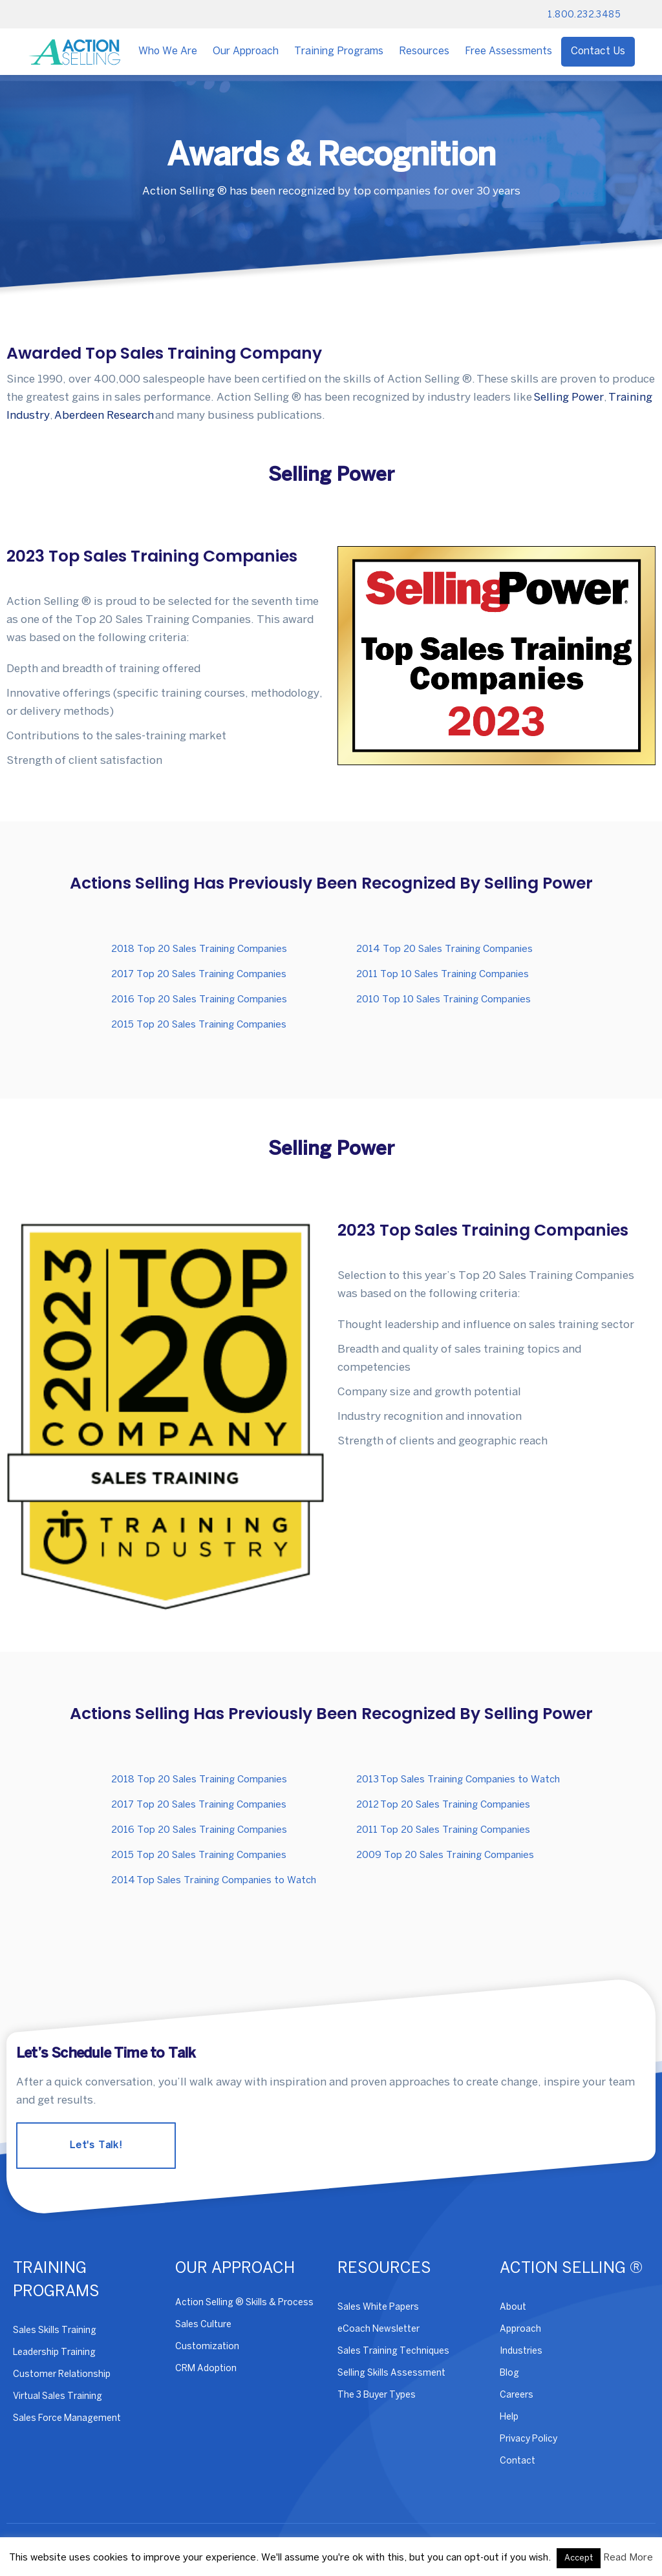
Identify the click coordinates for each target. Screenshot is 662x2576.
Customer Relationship (62, 2374)
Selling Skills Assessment (391, 2373)
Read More (628, 2557)
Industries (521, 2351)
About (513, 2307)
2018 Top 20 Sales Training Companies (199, 949)
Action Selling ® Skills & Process (244, 2303)
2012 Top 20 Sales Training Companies (443, 1805)
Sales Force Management (67, 2418)
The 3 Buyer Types (376, 2395)
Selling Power (568, 397)
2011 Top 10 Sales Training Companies (442, 974)
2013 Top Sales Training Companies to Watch (458, 1779)
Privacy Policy (528, 2439)
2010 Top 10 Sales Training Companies (443, 999)
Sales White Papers (378, 2307)
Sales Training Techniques (393, 2351)
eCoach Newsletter (378, 2329)
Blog (509, 2373)
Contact (517, 2461)
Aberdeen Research (104, 415)
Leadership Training (54, 2353)
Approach (520, 2329)
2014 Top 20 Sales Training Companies (444, 949)
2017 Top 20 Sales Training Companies (198, 974)
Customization (207, 2347)
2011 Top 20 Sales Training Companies (443, 1830)
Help (509, 2417)
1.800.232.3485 (584, 15)
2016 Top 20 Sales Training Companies (199, 999)
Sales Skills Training (54, 2331)
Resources (424, 51)
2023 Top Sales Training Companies (151, 556)
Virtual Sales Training (57, 2396)
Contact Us (598, 51)
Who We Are (167, 51)
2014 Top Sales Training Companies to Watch (213, 1880)
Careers (516, 2395)
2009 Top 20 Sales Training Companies (445, 1855)
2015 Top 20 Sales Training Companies (198, 1024)
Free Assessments (508, 51)
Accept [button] (578, 2558)
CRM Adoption (206, 2369)
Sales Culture (203, 2325)
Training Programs (338, 51)
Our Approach (246, 51)
